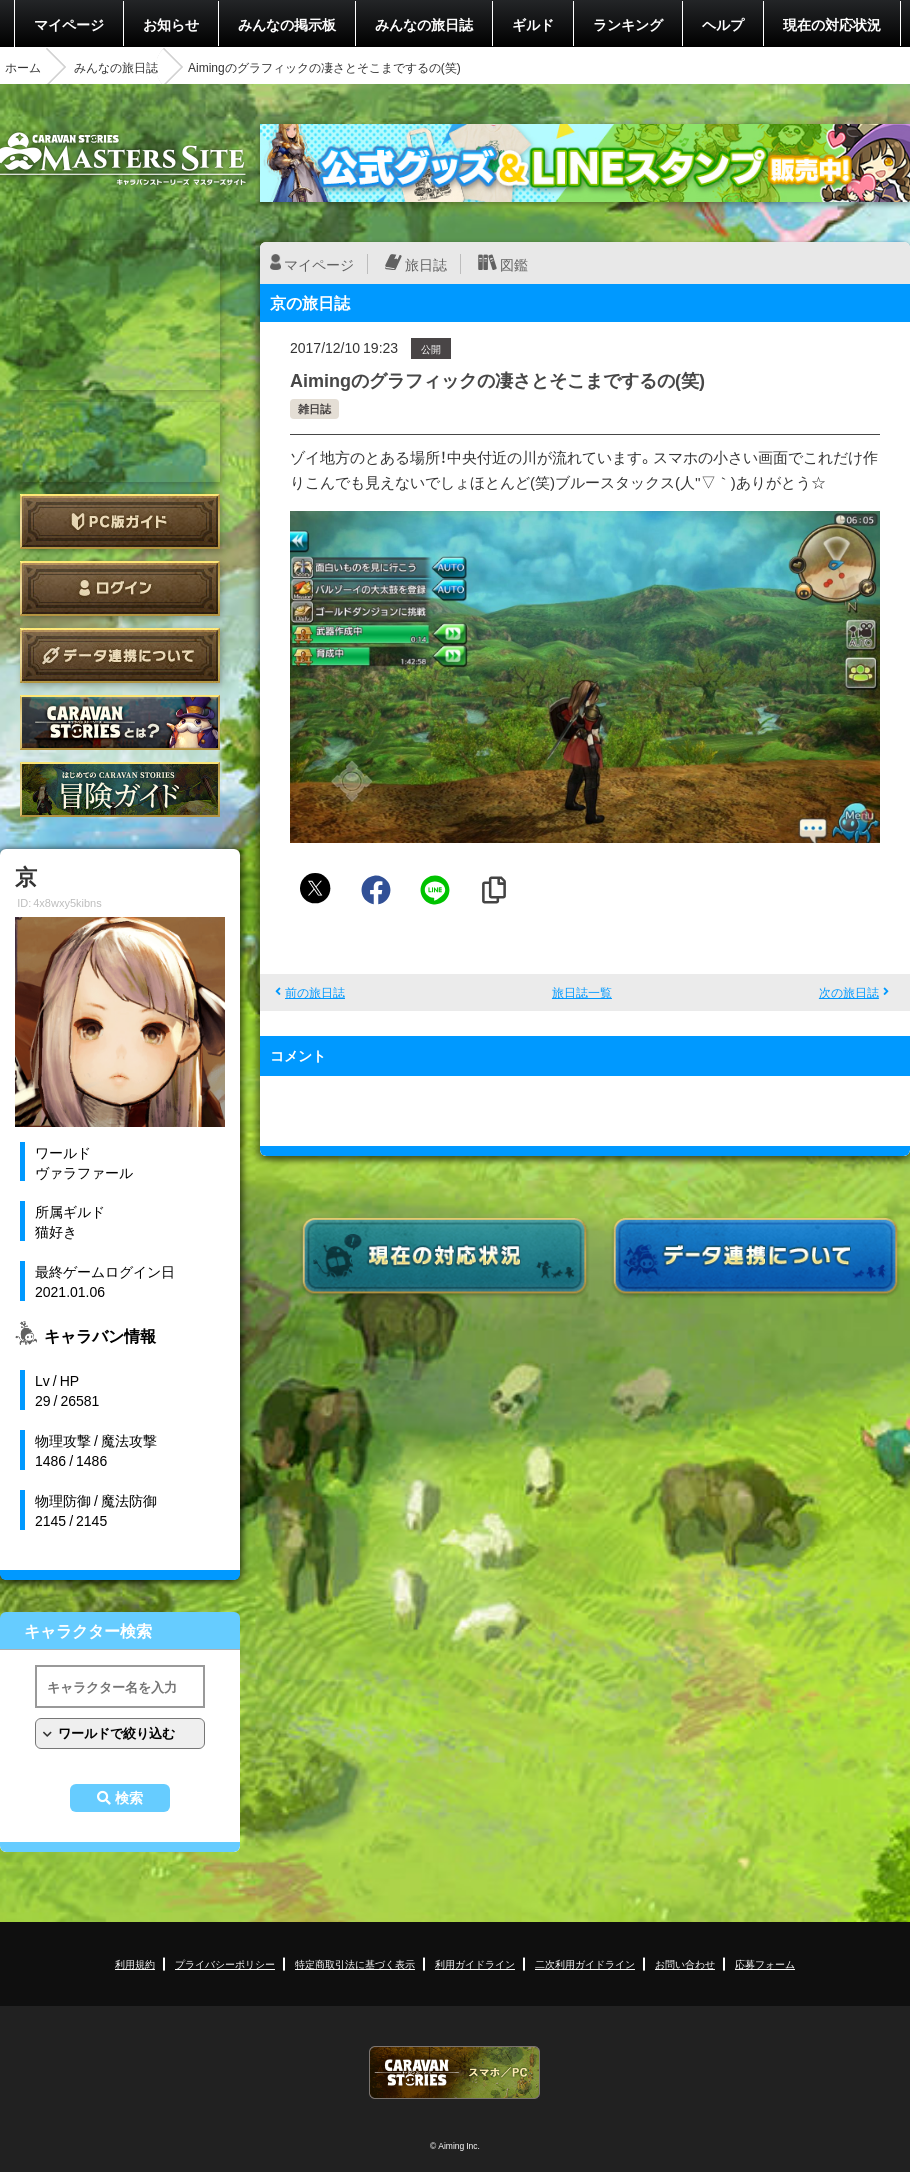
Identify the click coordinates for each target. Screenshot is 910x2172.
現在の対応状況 (832, 24)
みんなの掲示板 (287, 24)
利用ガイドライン (475, 1963)
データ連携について (120, 655)
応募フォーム (765, 1963)
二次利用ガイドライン (585, 1963)
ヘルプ (723, 24)
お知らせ (171, 24)
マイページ (69, 24)
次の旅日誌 (849, 992)
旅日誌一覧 (582, 992)
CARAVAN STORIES (455, 2072)
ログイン (120, 588)
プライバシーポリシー (225, 1963)
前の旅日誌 (315, 992)
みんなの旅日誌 (424, 24)
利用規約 (135, 1963)
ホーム (23, 67)
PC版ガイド (120, 521)
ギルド (533, 24)
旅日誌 (426, 264)
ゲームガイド (120, 789)
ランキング (628, 24)
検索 (129, 1798)
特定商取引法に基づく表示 (355, 1963)
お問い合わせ (685, 1963)
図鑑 (514, 264)
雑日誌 (314, 408)
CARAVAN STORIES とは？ (120, 722)
